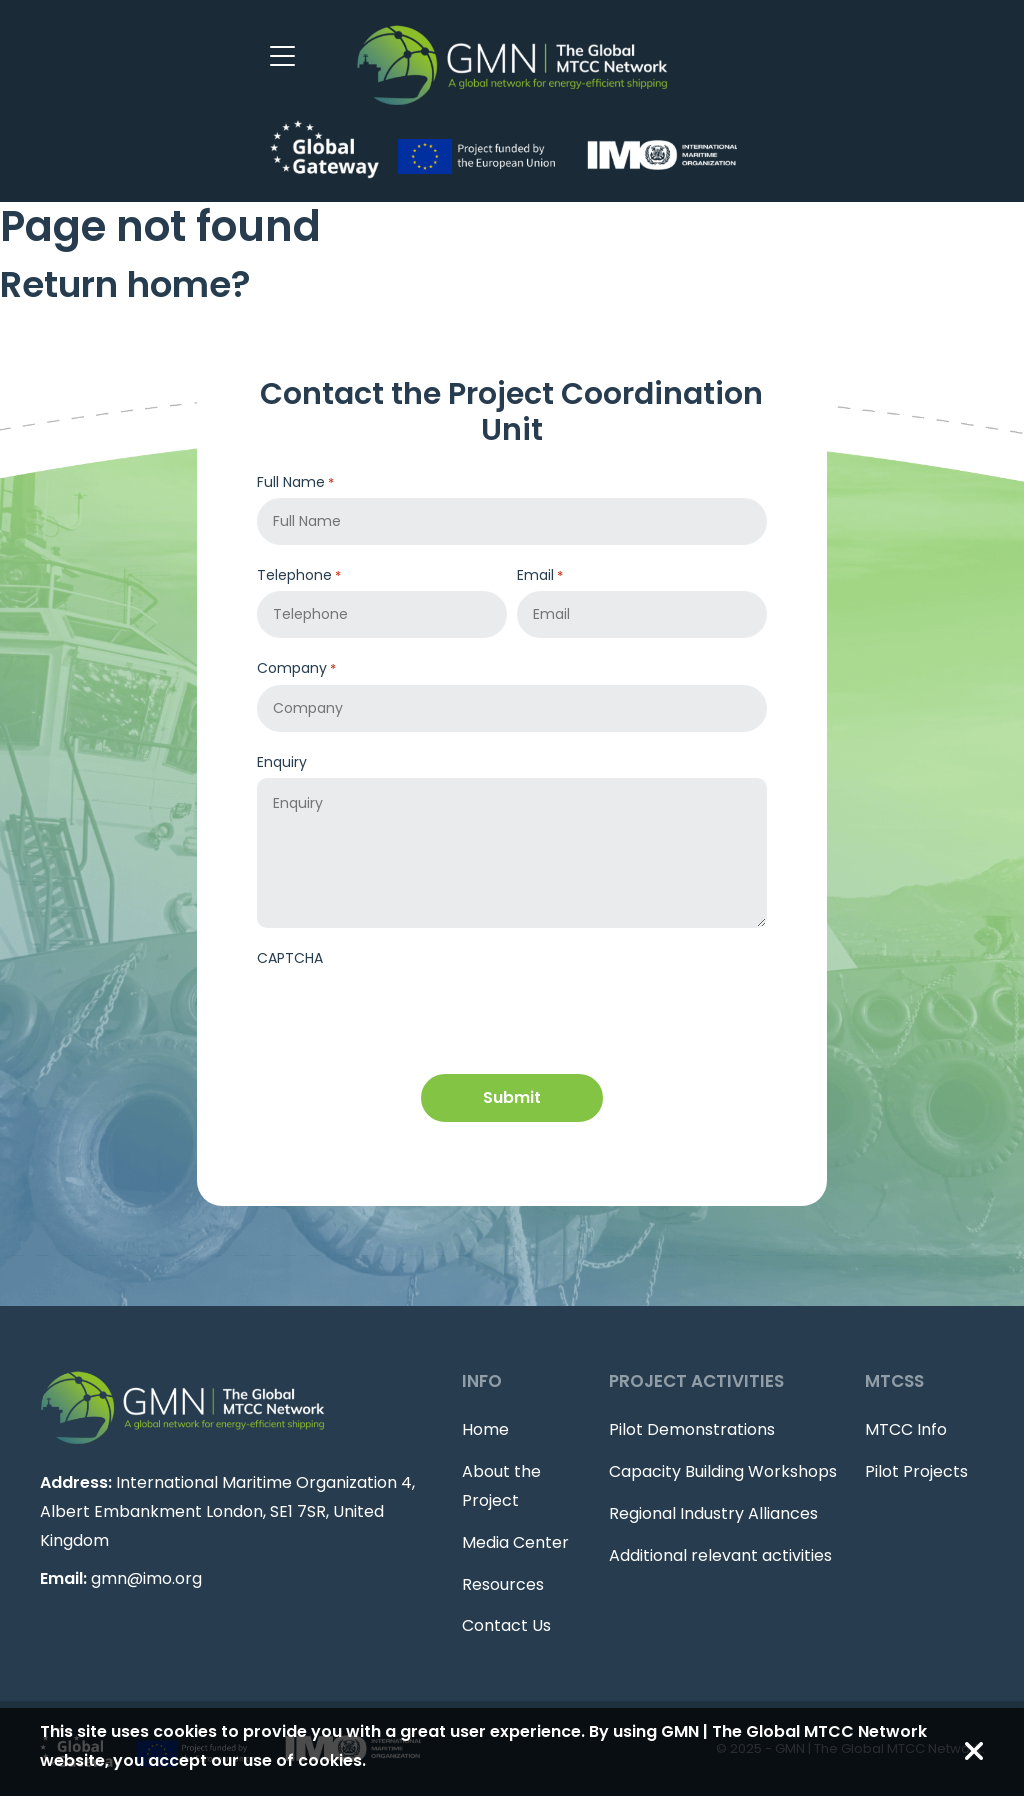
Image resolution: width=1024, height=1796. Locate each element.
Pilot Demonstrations (692, 1429)
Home (485, 1429)
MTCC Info (906, 1429)
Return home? (125, 284)
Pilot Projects (916, 1471)
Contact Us (506, 1625)
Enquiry (282, 762)
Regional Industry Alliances (713, 1513)
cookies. (332, 1760)
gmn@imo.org (146, 1578)
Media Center (515, 1542)
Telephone (299, 575)
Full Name (295, 482)
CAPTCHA (290, 958)
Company (296, 668)
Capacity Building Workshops (723, 1471)
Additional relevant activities (720, 1555)
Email (540, 575)
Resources (503, 1584)
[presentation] (409, 1013)
